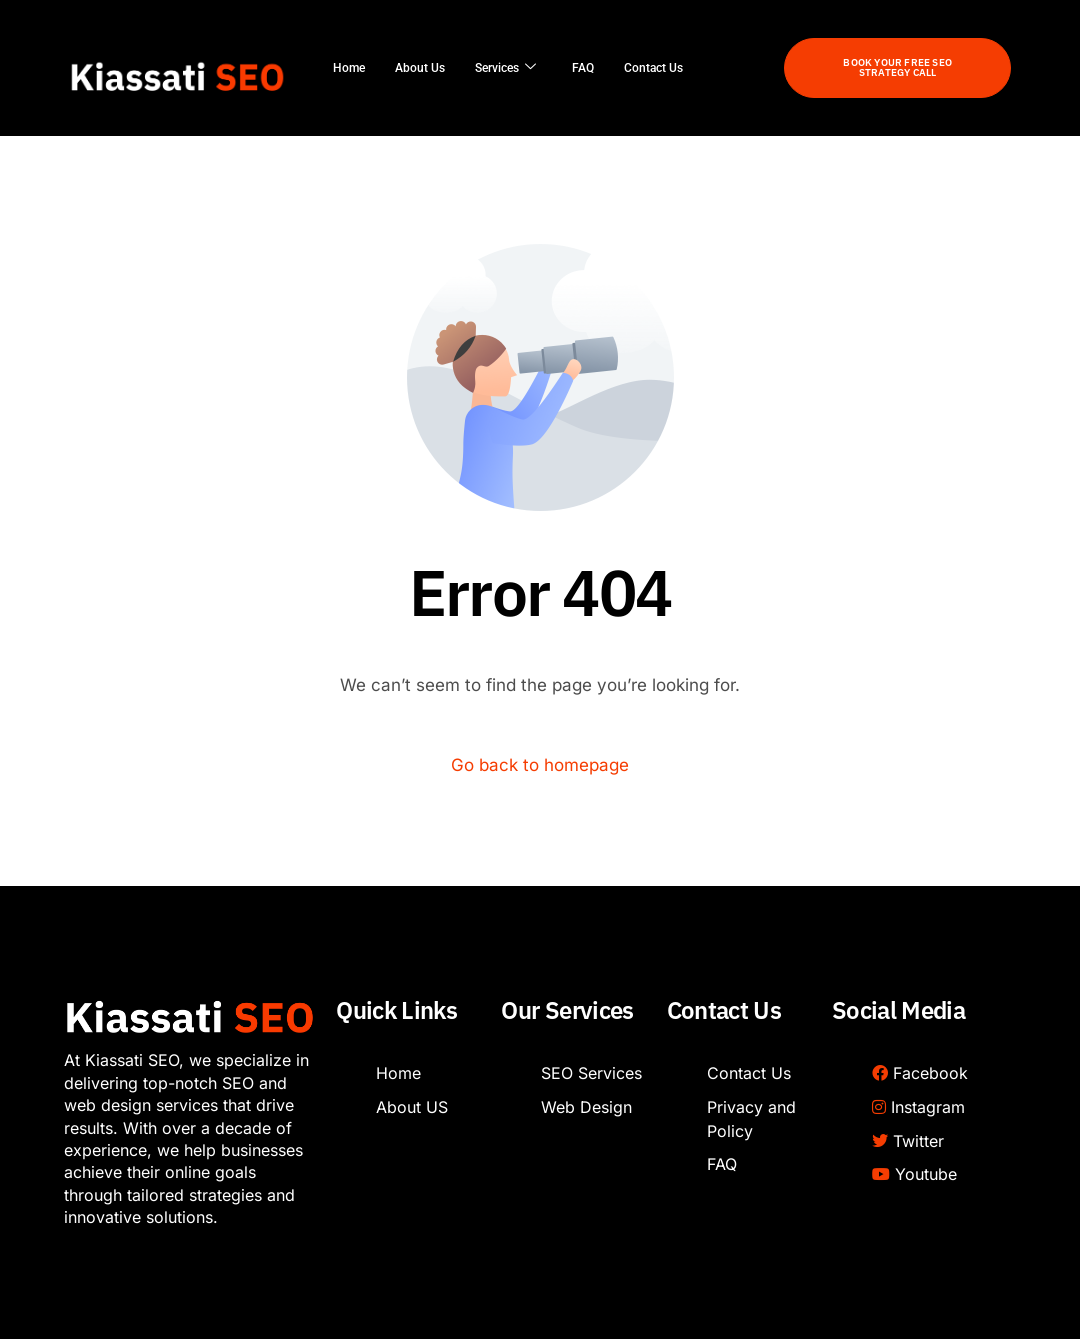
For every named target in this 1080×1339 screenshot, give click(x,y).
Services (505, 67)
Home (349, 68)
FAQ (583, 68)
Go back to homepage (540, 765)
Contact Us (653, 68)
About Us (420, 68)
